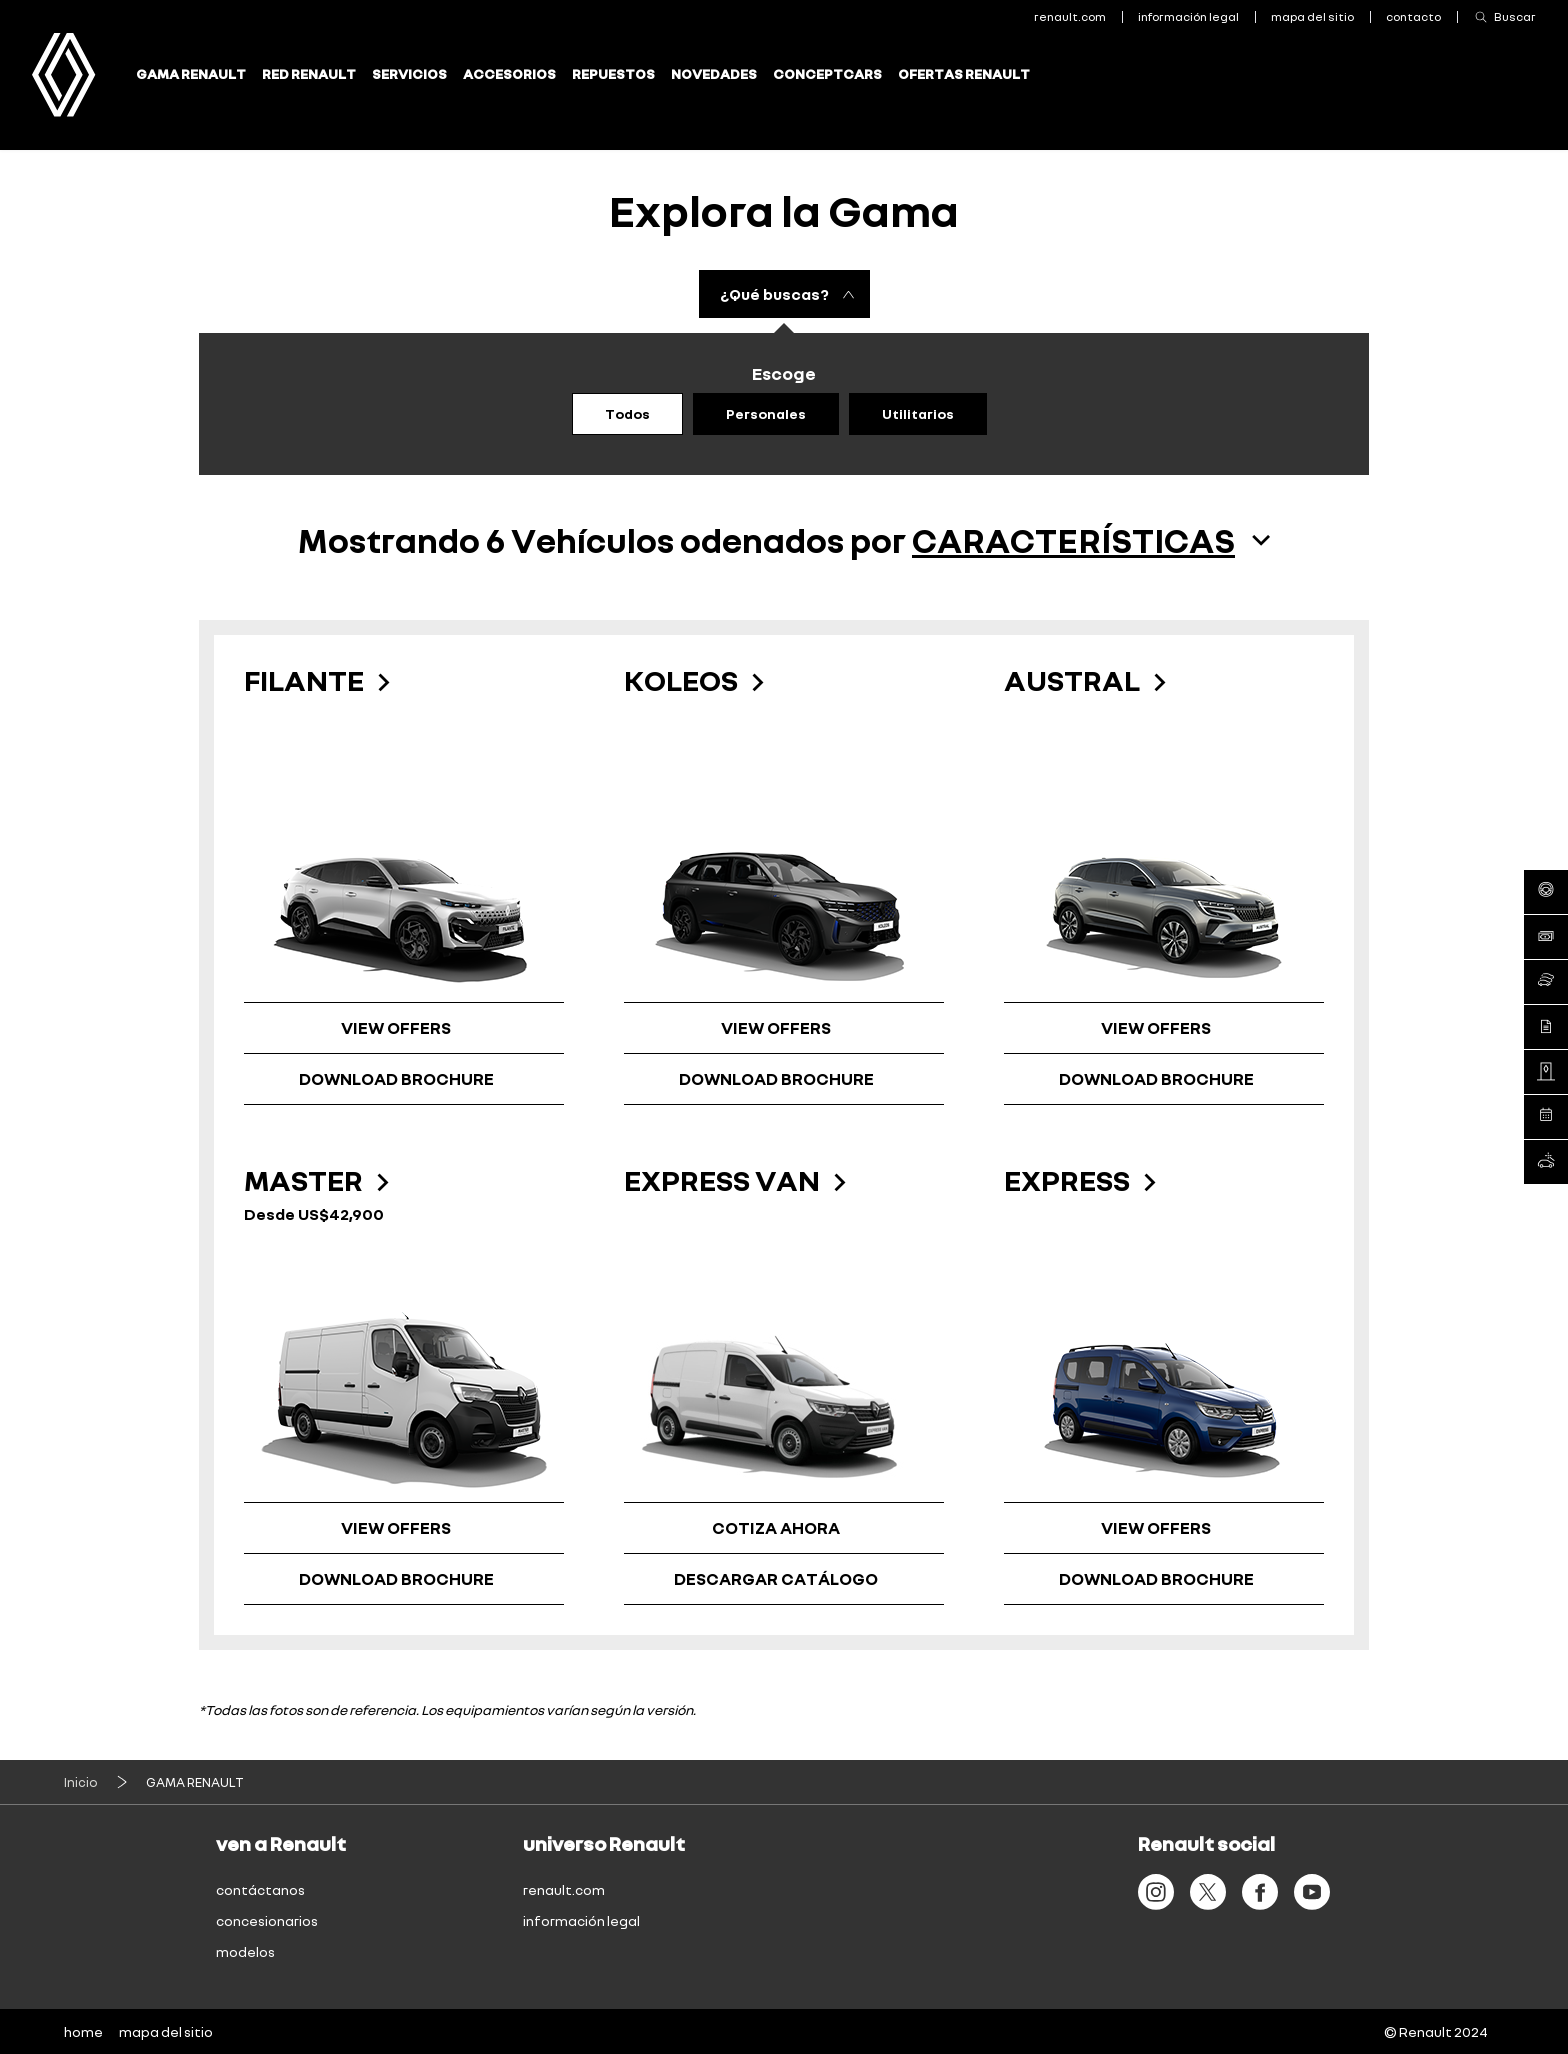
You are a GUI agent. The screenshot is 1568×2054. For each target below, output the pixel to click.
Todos (627, 413)
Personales (766, 413)
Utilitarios (918, 413)
